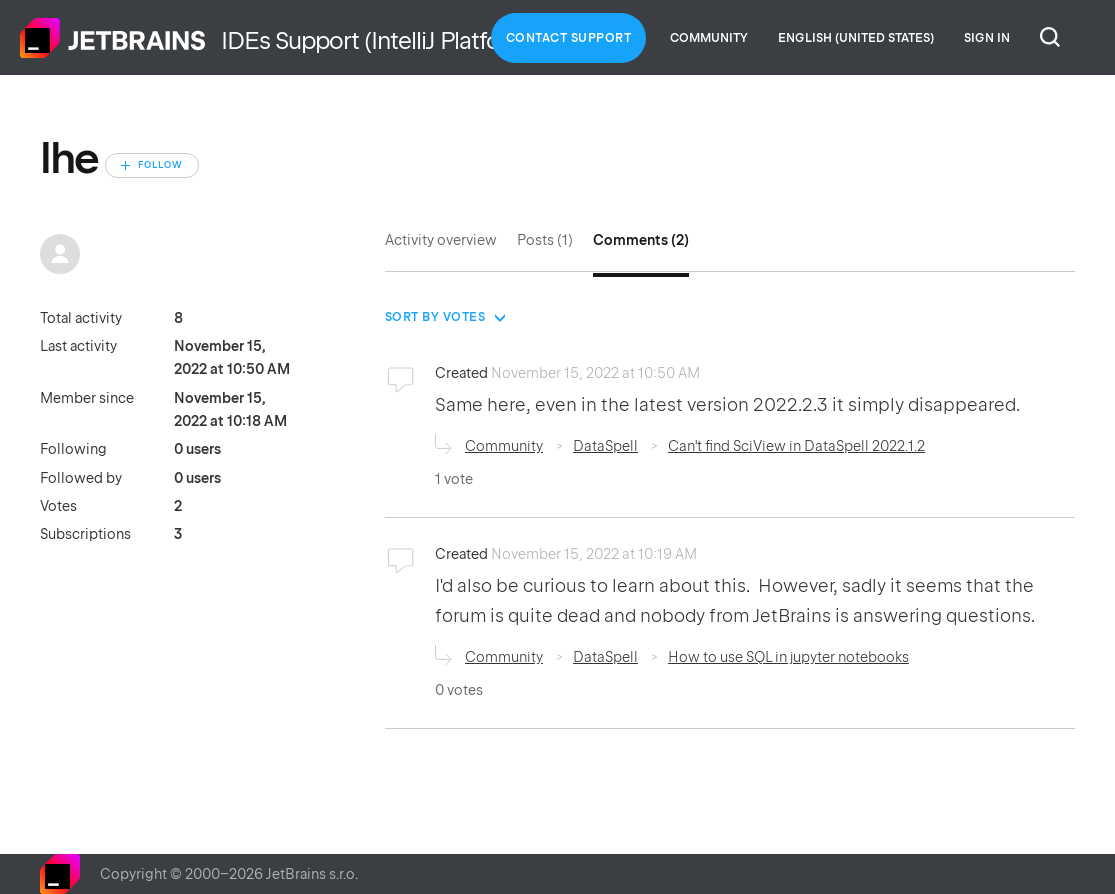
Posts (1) (545, 240)
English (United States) (856, 38)
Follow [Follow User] (160, 165)
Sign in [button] (987, 38)
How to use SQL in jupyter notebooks (788, 657)
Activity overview (441, 240)
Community (709, 38)
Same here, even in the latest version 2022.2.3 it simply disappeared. (729, 404)
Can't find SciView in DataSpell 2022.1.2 (796, 446)
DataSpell (605, 446)
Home (113, 38)
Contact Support (569, 38)
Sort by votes (435, 317)
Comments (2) (641, 240)
